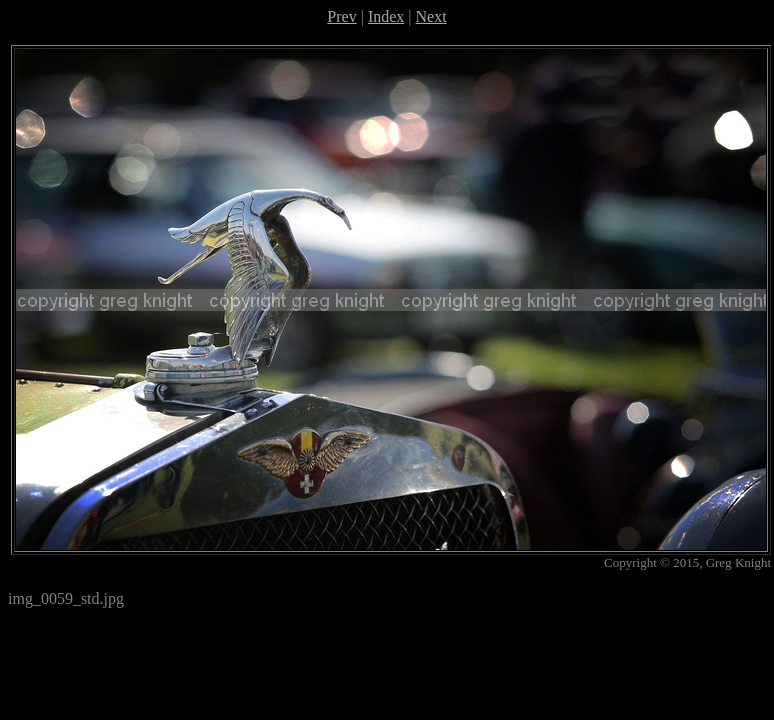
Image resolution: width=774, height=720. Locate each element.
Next (431, 16)
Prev (341, 16)
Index (386, 16)
